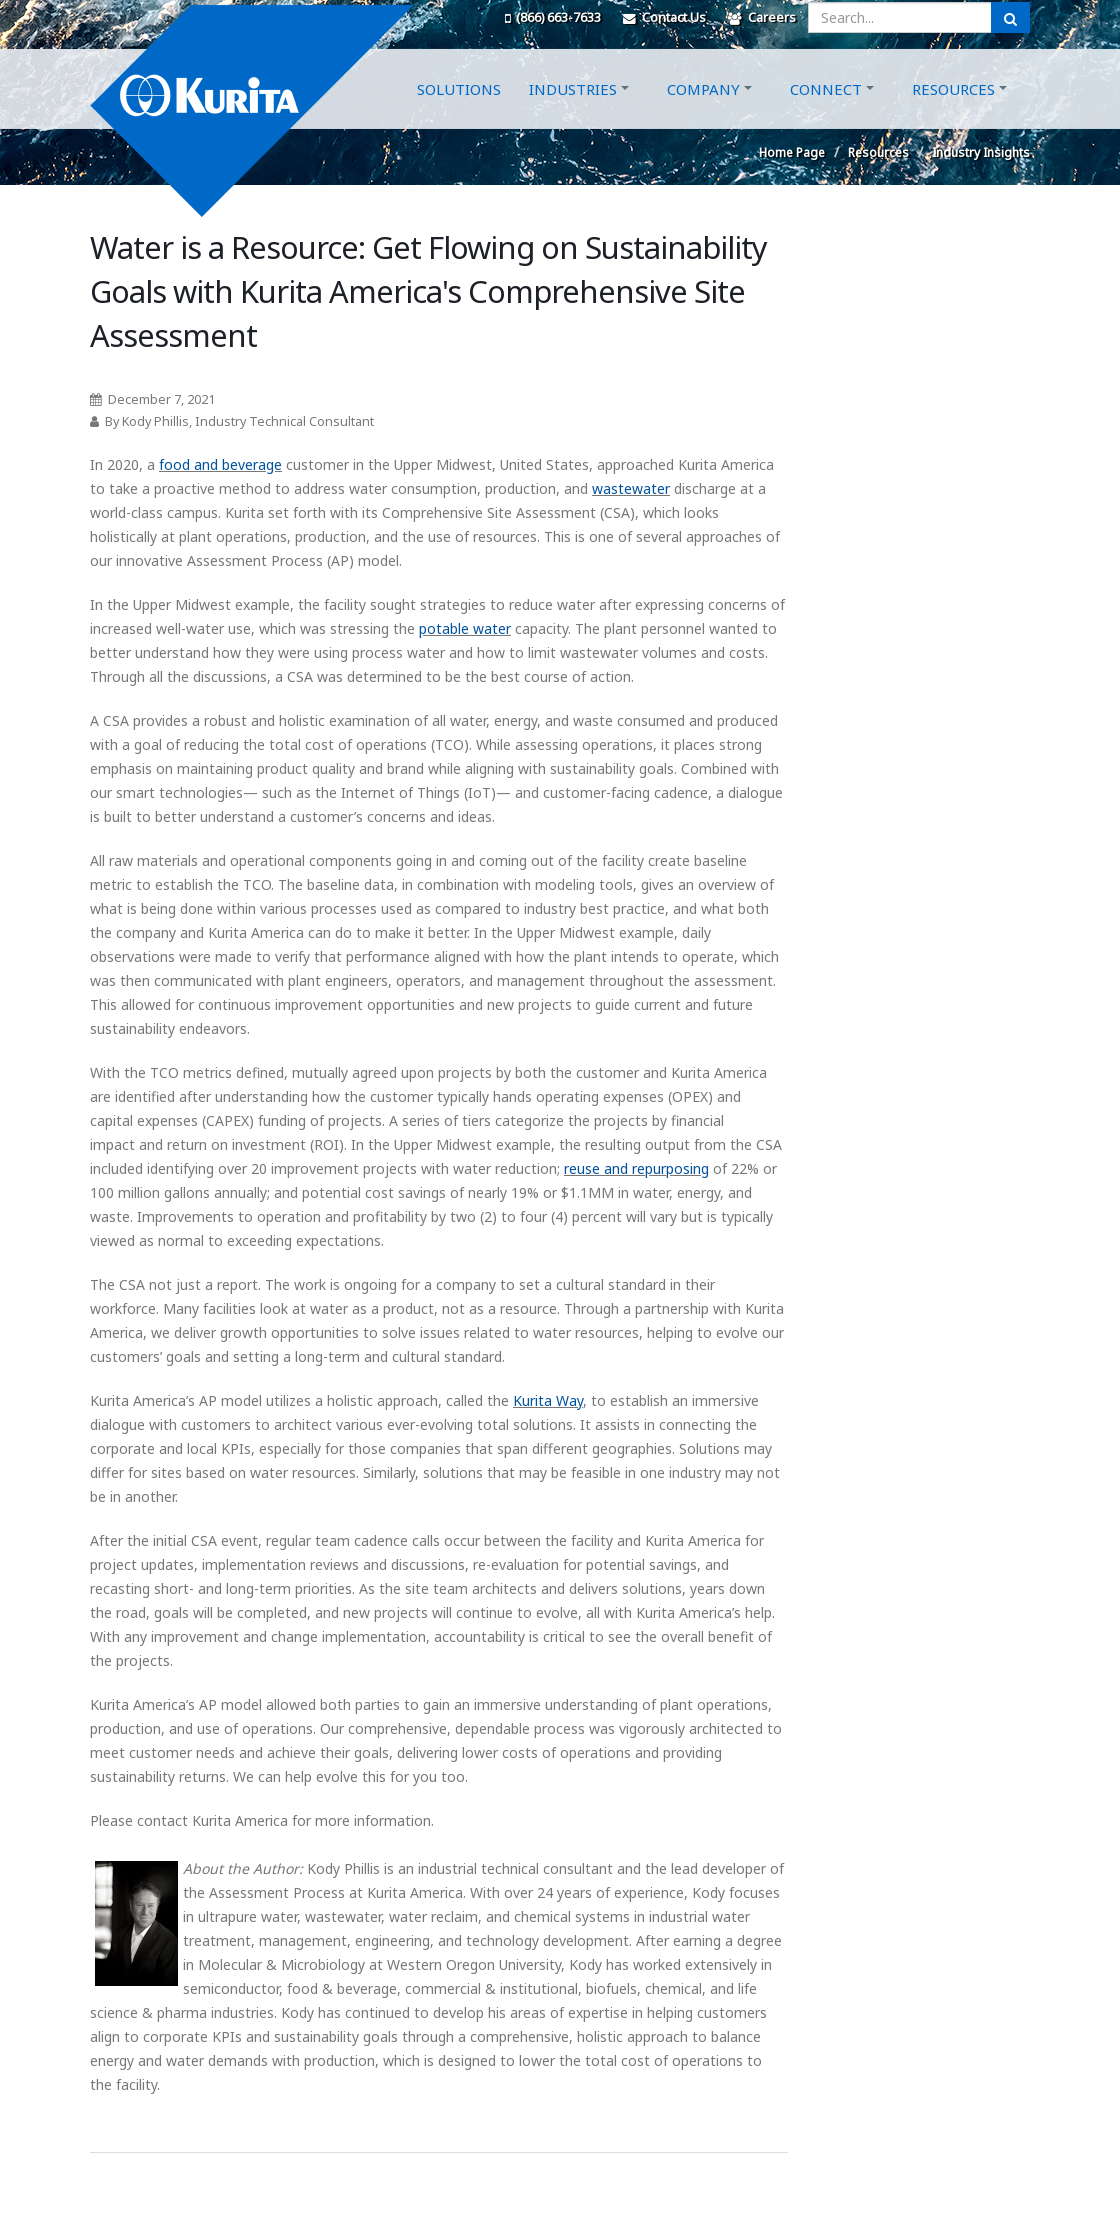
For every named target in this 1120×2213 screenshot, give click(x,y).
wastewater (631, 488)
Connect (826, 113)
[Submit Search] (1010, 17)
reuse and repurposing (636, 1168)
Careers (762, 17)
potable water (465, 628)
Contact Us (664, 17)
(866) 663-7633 (553, 17)
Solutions (459, 113)
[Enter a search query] (900, 17)
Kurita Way (548, 1400)
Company (703, 113)
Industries (573, 113)
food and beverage (220, 464)
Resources (953, 113)
